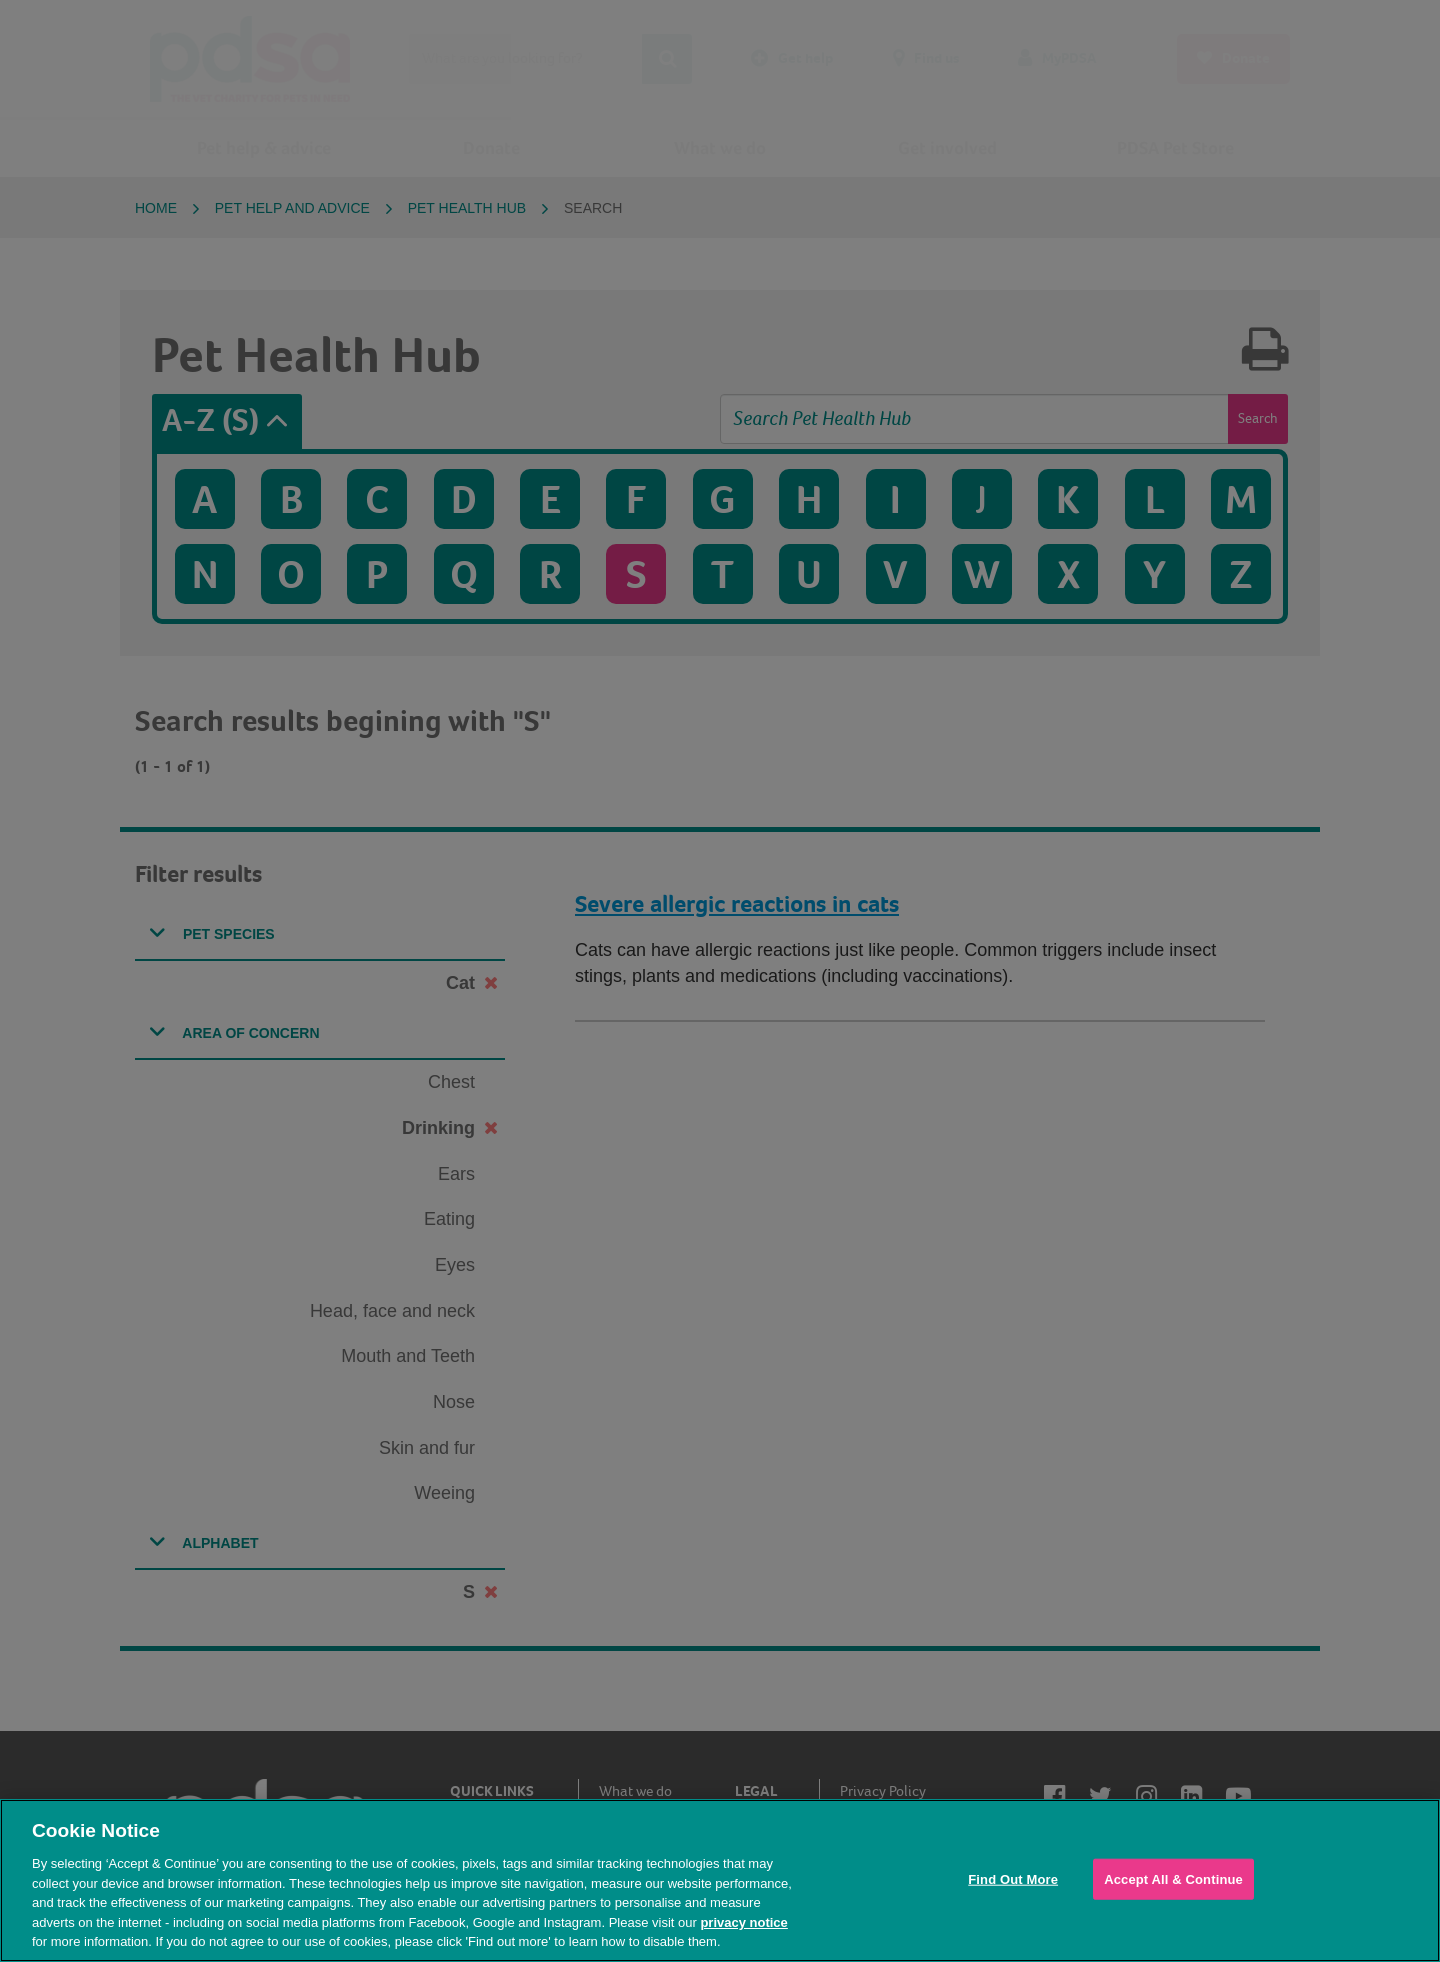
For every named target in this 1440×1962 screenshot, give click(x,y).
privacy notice (743, 1922)
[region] (720, 1880)
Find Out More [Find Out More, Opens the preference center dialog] (1013, 1878)
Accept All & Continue (1173, 1878)
